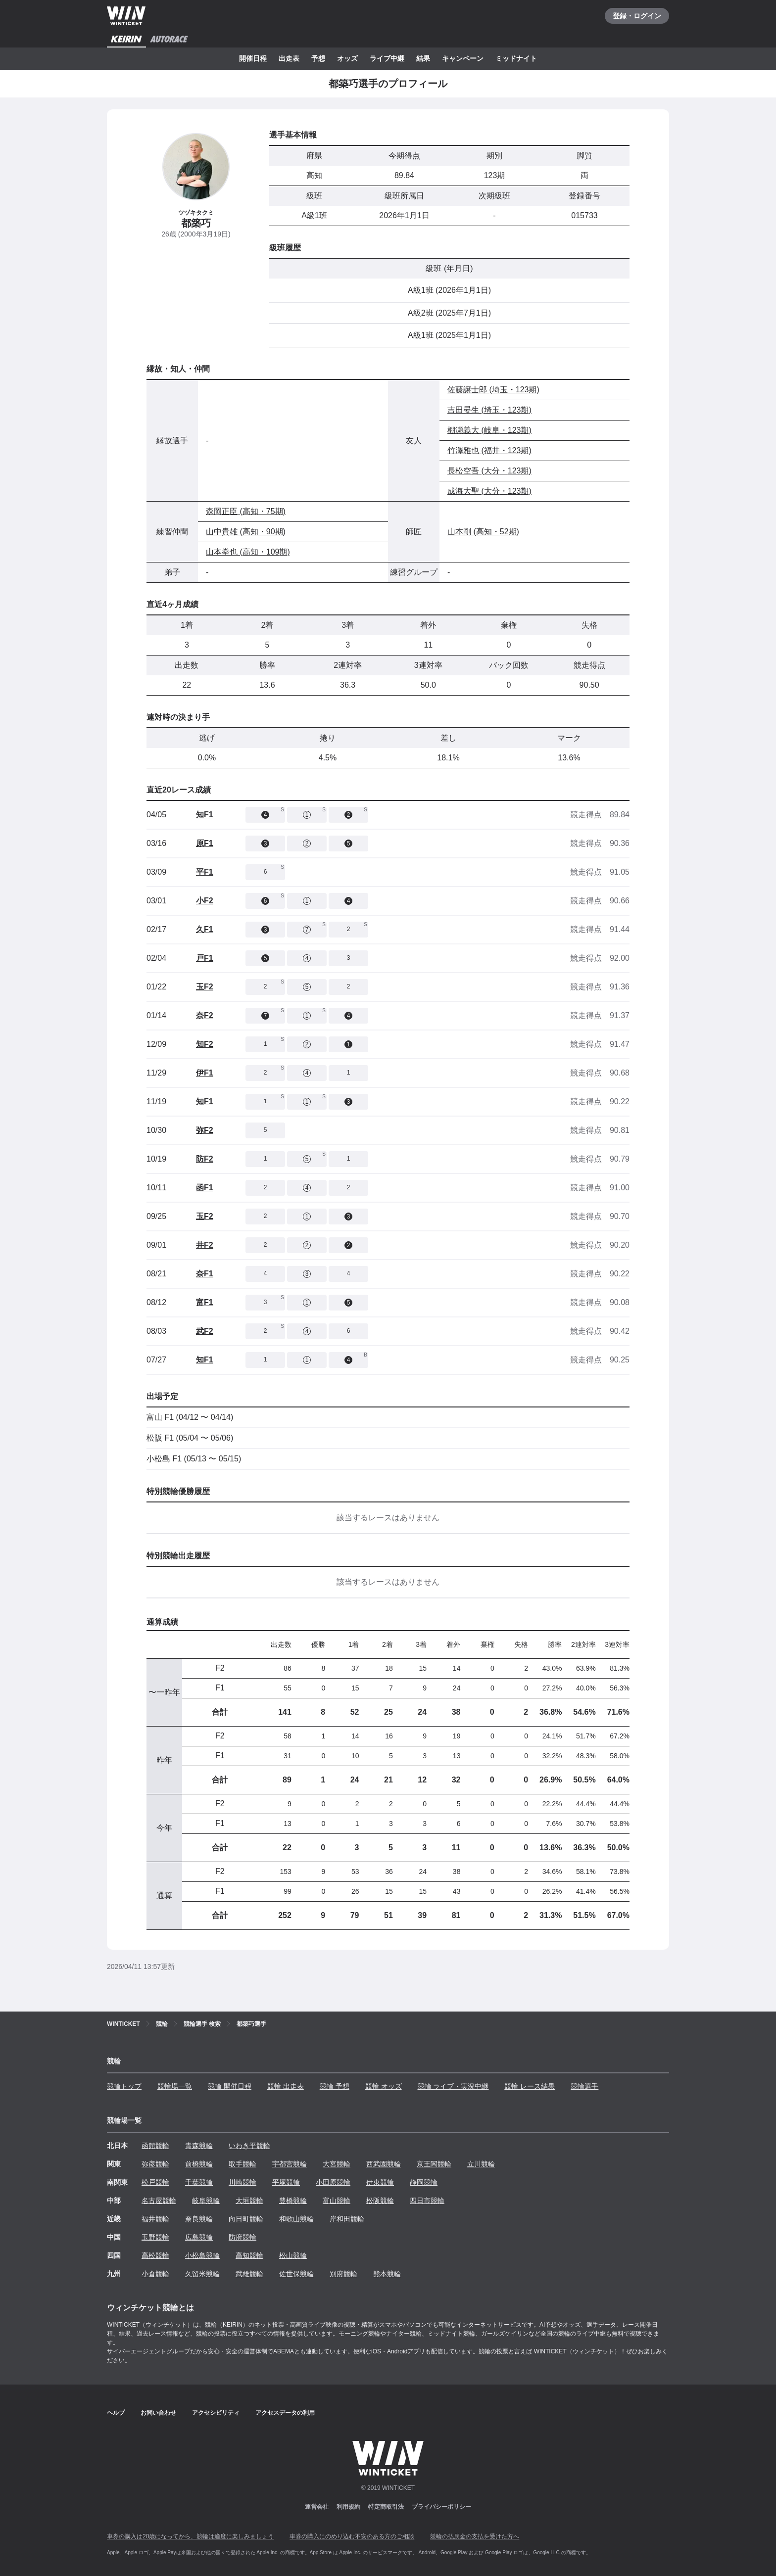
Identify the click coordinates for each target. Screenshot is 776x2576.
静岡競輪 (423, 2182)
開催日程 (253, 58)
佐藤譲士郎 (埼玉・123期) (493, 389)
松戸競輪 (155, 2182)
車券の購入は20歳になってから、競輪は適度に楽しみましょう (190, 2536)
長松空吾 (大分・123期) (489, 471)
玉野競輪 (155, 2237)
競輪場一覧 (174, 2086)
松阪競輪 (380, 2200)
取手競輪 (242, 2164)
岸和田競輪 (347, 2219)
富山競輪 (336, 2200)
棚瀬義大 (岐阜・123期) (489, 430)
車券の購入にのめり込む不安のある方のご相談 (352, 2536)
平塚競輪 (286, 2182)
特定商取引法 (386, 2506)
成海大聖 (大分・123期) (489, 491)
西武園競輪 (383, 2164)
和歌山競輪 (296, 2219)
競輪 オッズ (383, 2086)
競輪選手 (584, 2086)
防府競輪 (242, 2237)
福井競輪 (155, 2219)
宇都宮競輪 (289, 2164)
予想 (318, 58)
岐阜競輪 (206, 2200)
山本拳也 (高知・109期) (248, 552)
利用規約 (348, 2506)
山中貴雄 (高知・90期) (246, 531)
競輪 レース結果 (529, 2086)
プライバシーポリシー (441, 2506)
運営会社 (317, 2506)
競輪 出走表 (285, 2086)
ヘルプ (116, 2412)
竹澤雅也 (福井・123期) (489, 450)
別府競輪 (343, 2274)
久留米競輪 (202, 2274)
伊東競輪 (380, 2182)
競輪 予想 (334, 2086)
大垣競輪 (249, 2200)
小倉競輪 (155, 2274)
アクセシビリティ (216, 2412)
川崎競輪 (242, 2182)
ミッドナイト (516, 58)
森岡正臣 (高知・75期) (246, 511)
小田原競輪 (333, 2182)
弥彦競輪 (155, 2164)
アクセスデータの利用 (285, 2412)
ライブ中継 (387, 58)
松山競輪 (293, 2255)
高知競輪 (249, 2255)
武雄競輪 (249, 2274)
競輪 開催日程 (229, 2086)
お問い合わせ (158, 2412)
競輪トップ (124, 2086)
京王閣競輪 (434, 2164)
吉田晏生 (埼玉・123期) (489, 410)
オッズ (347, 58)
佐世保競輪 (296, 2274)
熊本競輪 (387, 2274)
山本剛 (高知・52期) (483, 531)
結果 (423, 58)
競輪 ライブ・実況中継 (453, 2086)
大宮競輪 (336, 2164)
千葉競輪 (199, 2182)
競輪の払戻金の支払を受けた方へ (474, 2536)
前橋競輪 (199, 2164)
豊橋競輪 (293, 2200)
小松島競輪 (202, 2255)
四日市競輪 (427, 2200)
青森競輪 (199, 2146)
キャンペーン (463, 58)
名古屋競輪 (159, 2200)
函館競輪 (155, 2146)
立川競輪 (481, 2164)
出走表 (289, 58)
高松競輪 (155, 2255)
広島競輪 (199, 2237)
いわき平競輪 (249, 2146)
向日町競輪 (246, 2219)
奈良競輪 (199, 2219)
